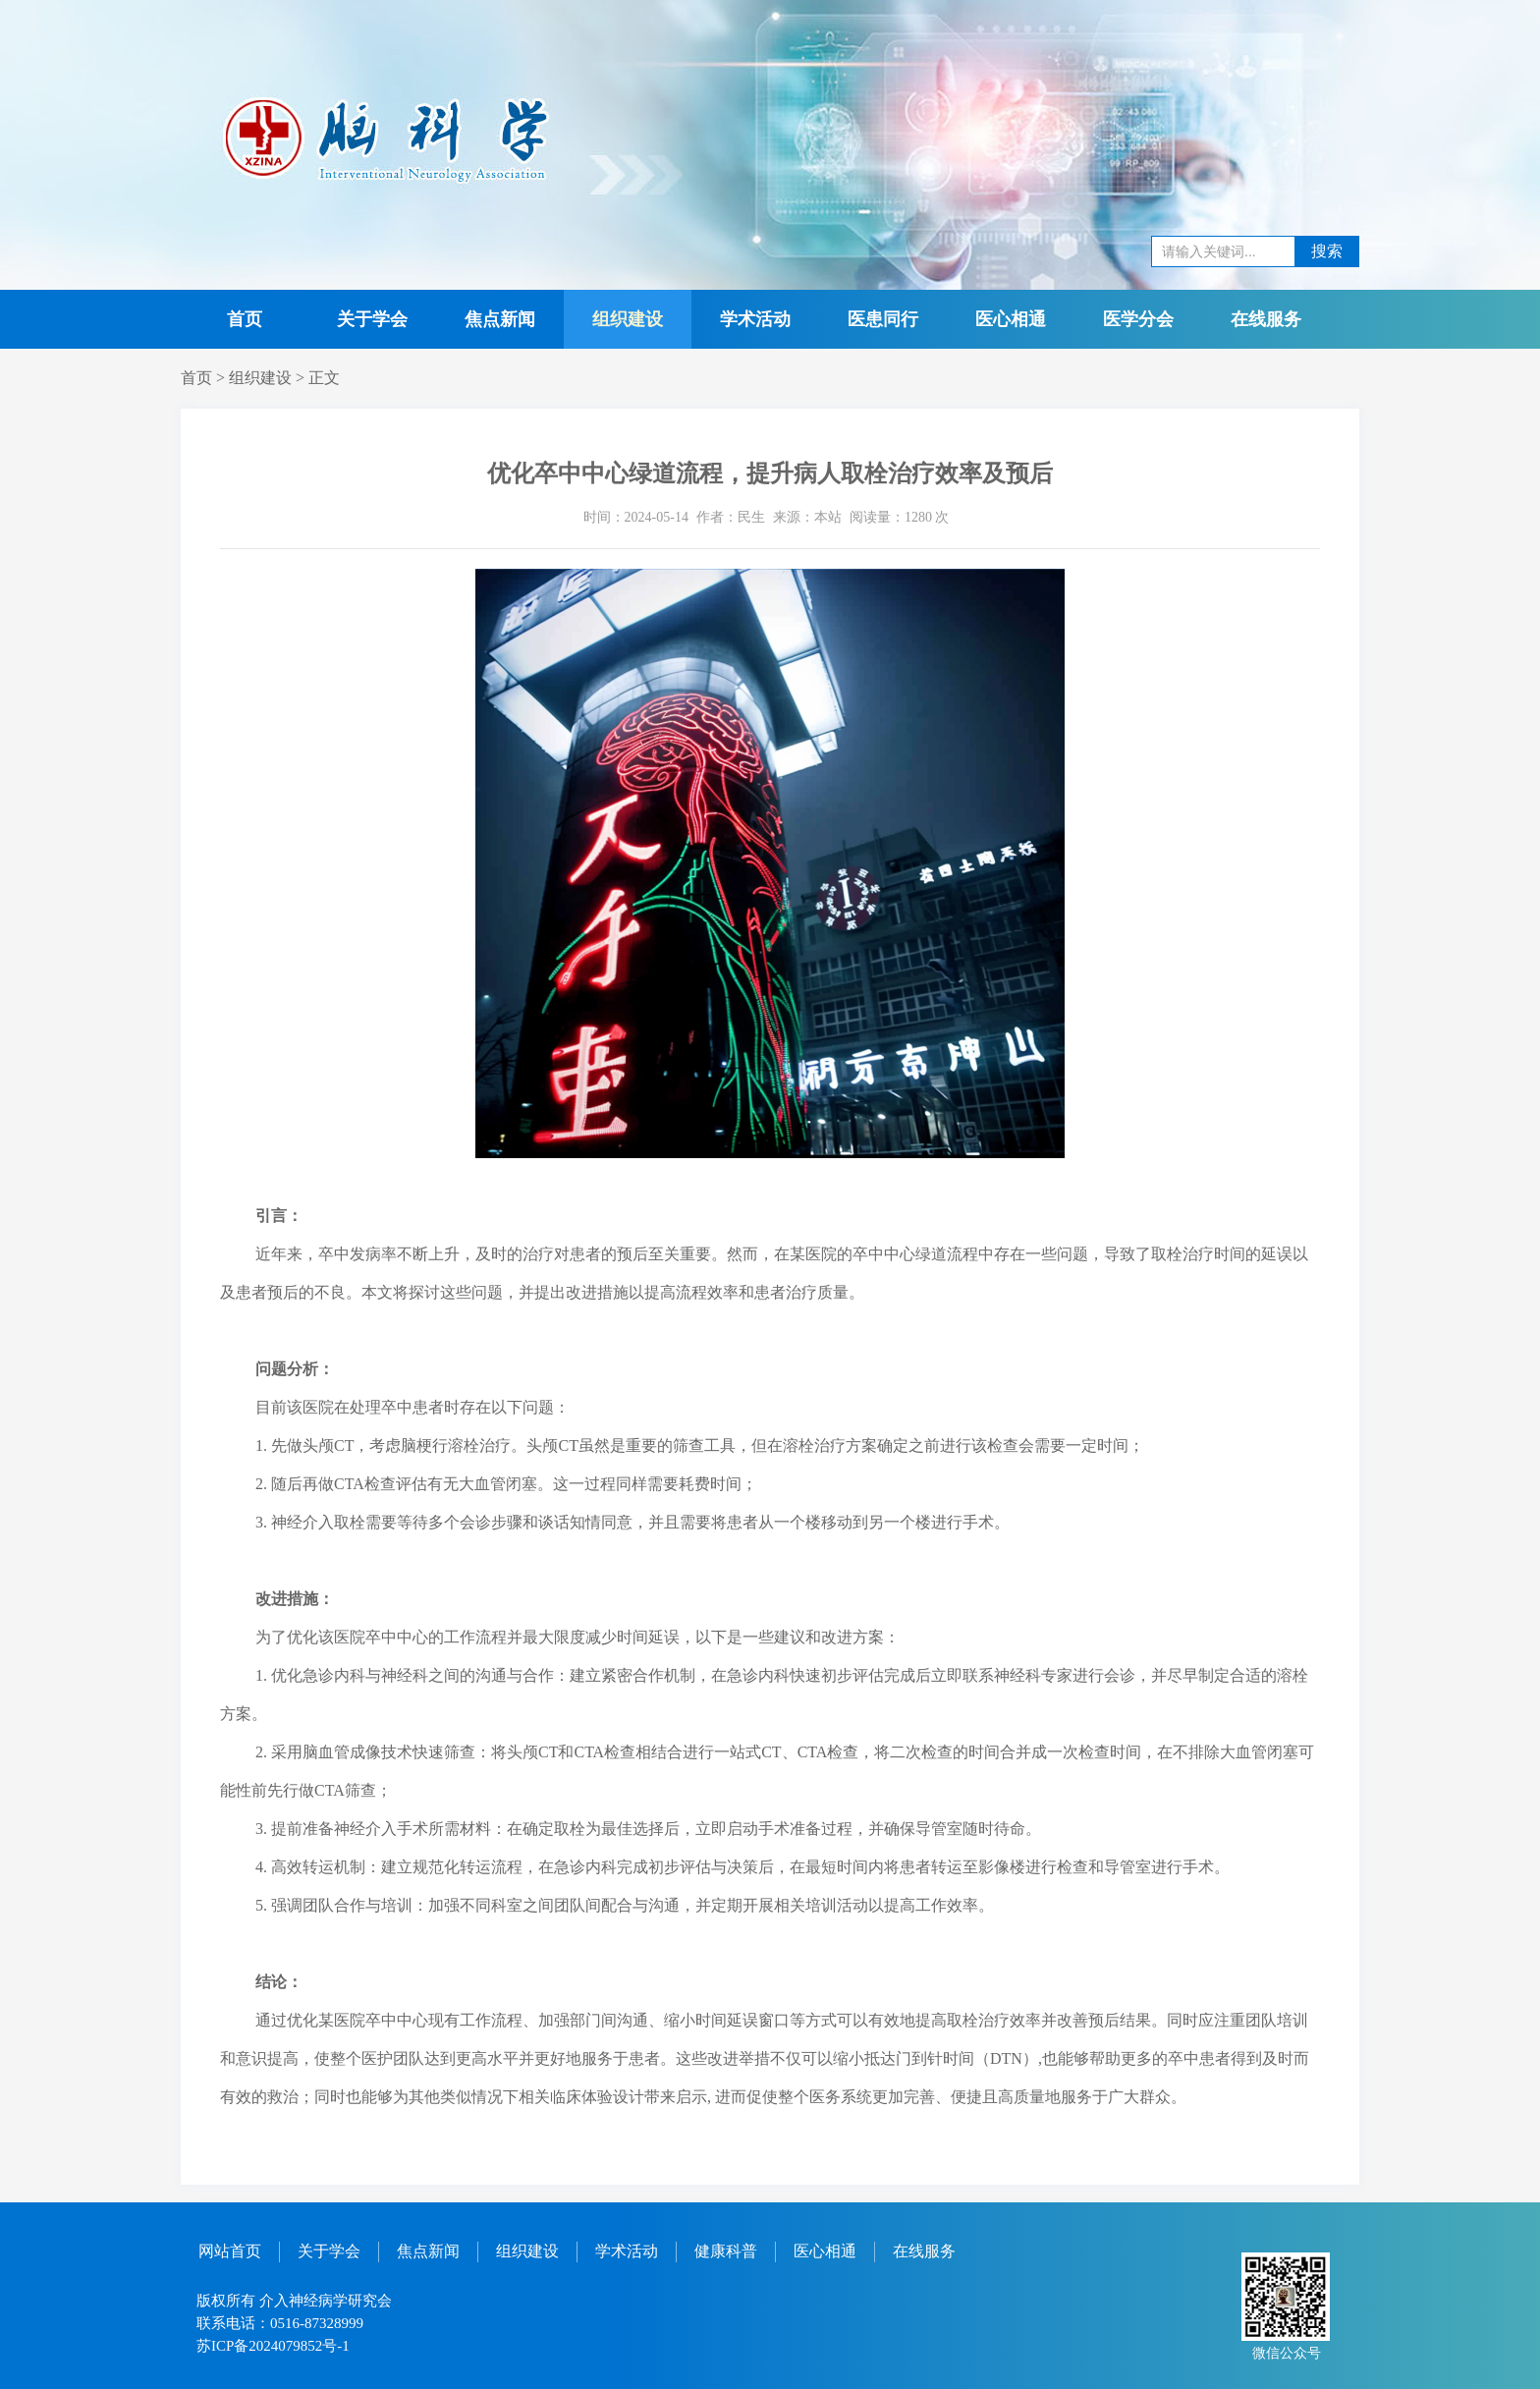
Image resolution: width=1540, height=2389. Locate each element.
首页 (244, 319)
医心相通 (1010, 319)
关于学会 (372, 319)
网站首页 (229, 2251)
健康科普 (725, 2251)
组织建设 (627, 319)
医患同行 (883, 319)
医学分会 (1138, 319)
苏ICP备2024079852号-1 (273, 2346)
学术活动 (755, 319)
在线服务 (1266, 319)
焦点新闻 (500, 319)
